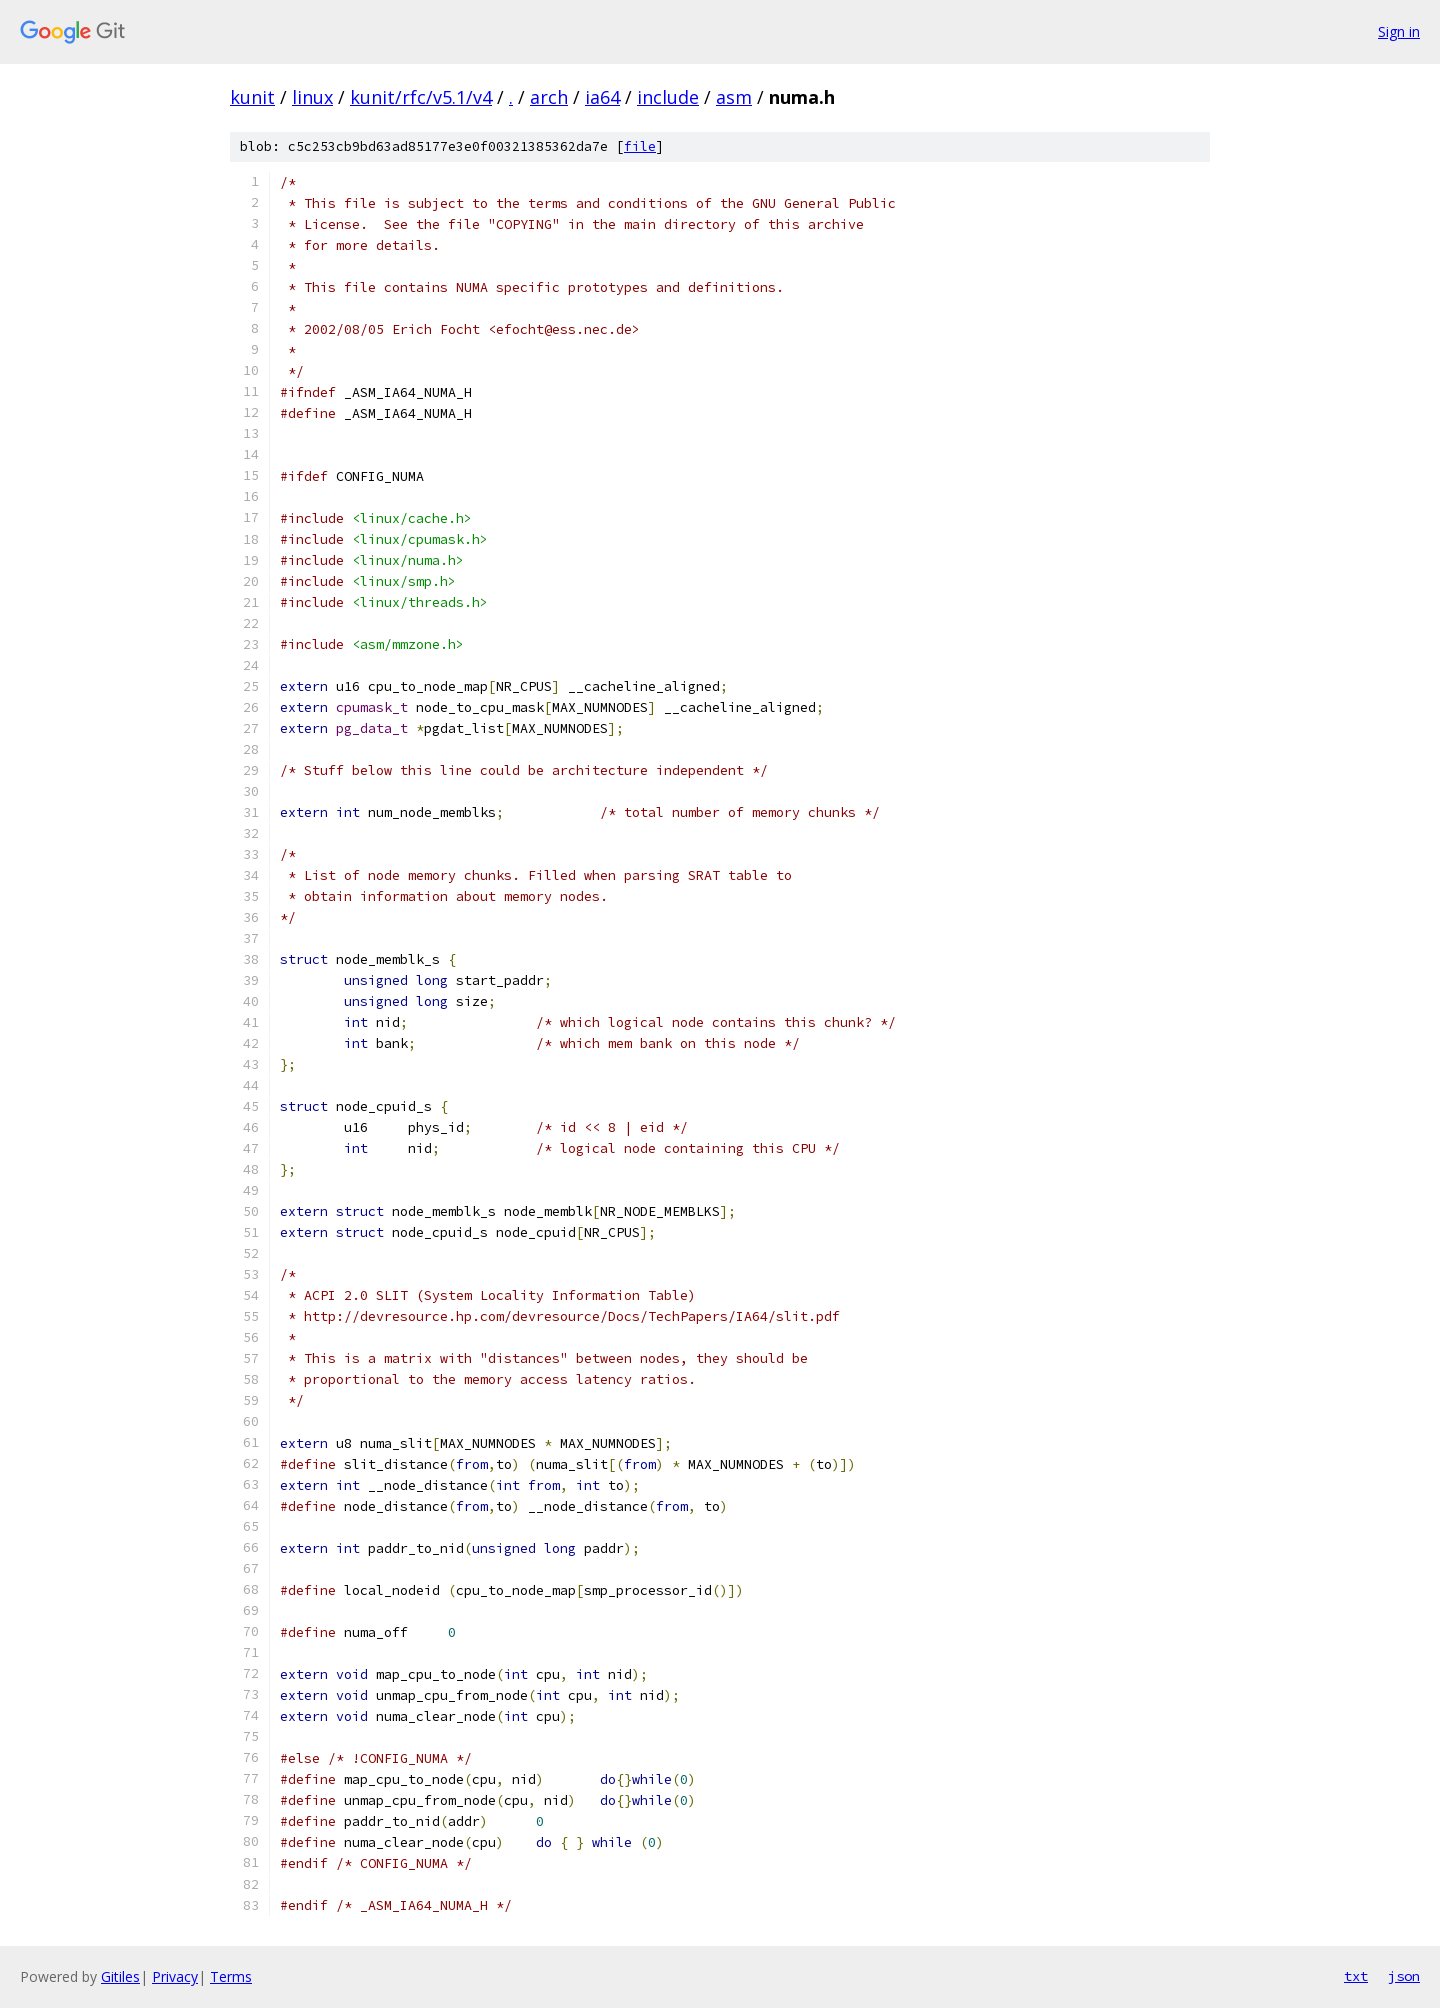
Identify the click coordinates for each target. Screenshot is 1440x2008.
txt (1356, 1976)
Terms (231, 1976)
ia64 (602, 97)
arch (549, 97)
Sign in (1399, 31)
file (640, 146)
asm (734, 97)
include (668, 97)
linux (312, 97)
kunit (252, 97)
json (1404, 1976)
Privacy (175, 1976)
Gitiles (120, 1976)
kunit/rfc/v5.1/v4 (421, 97)
